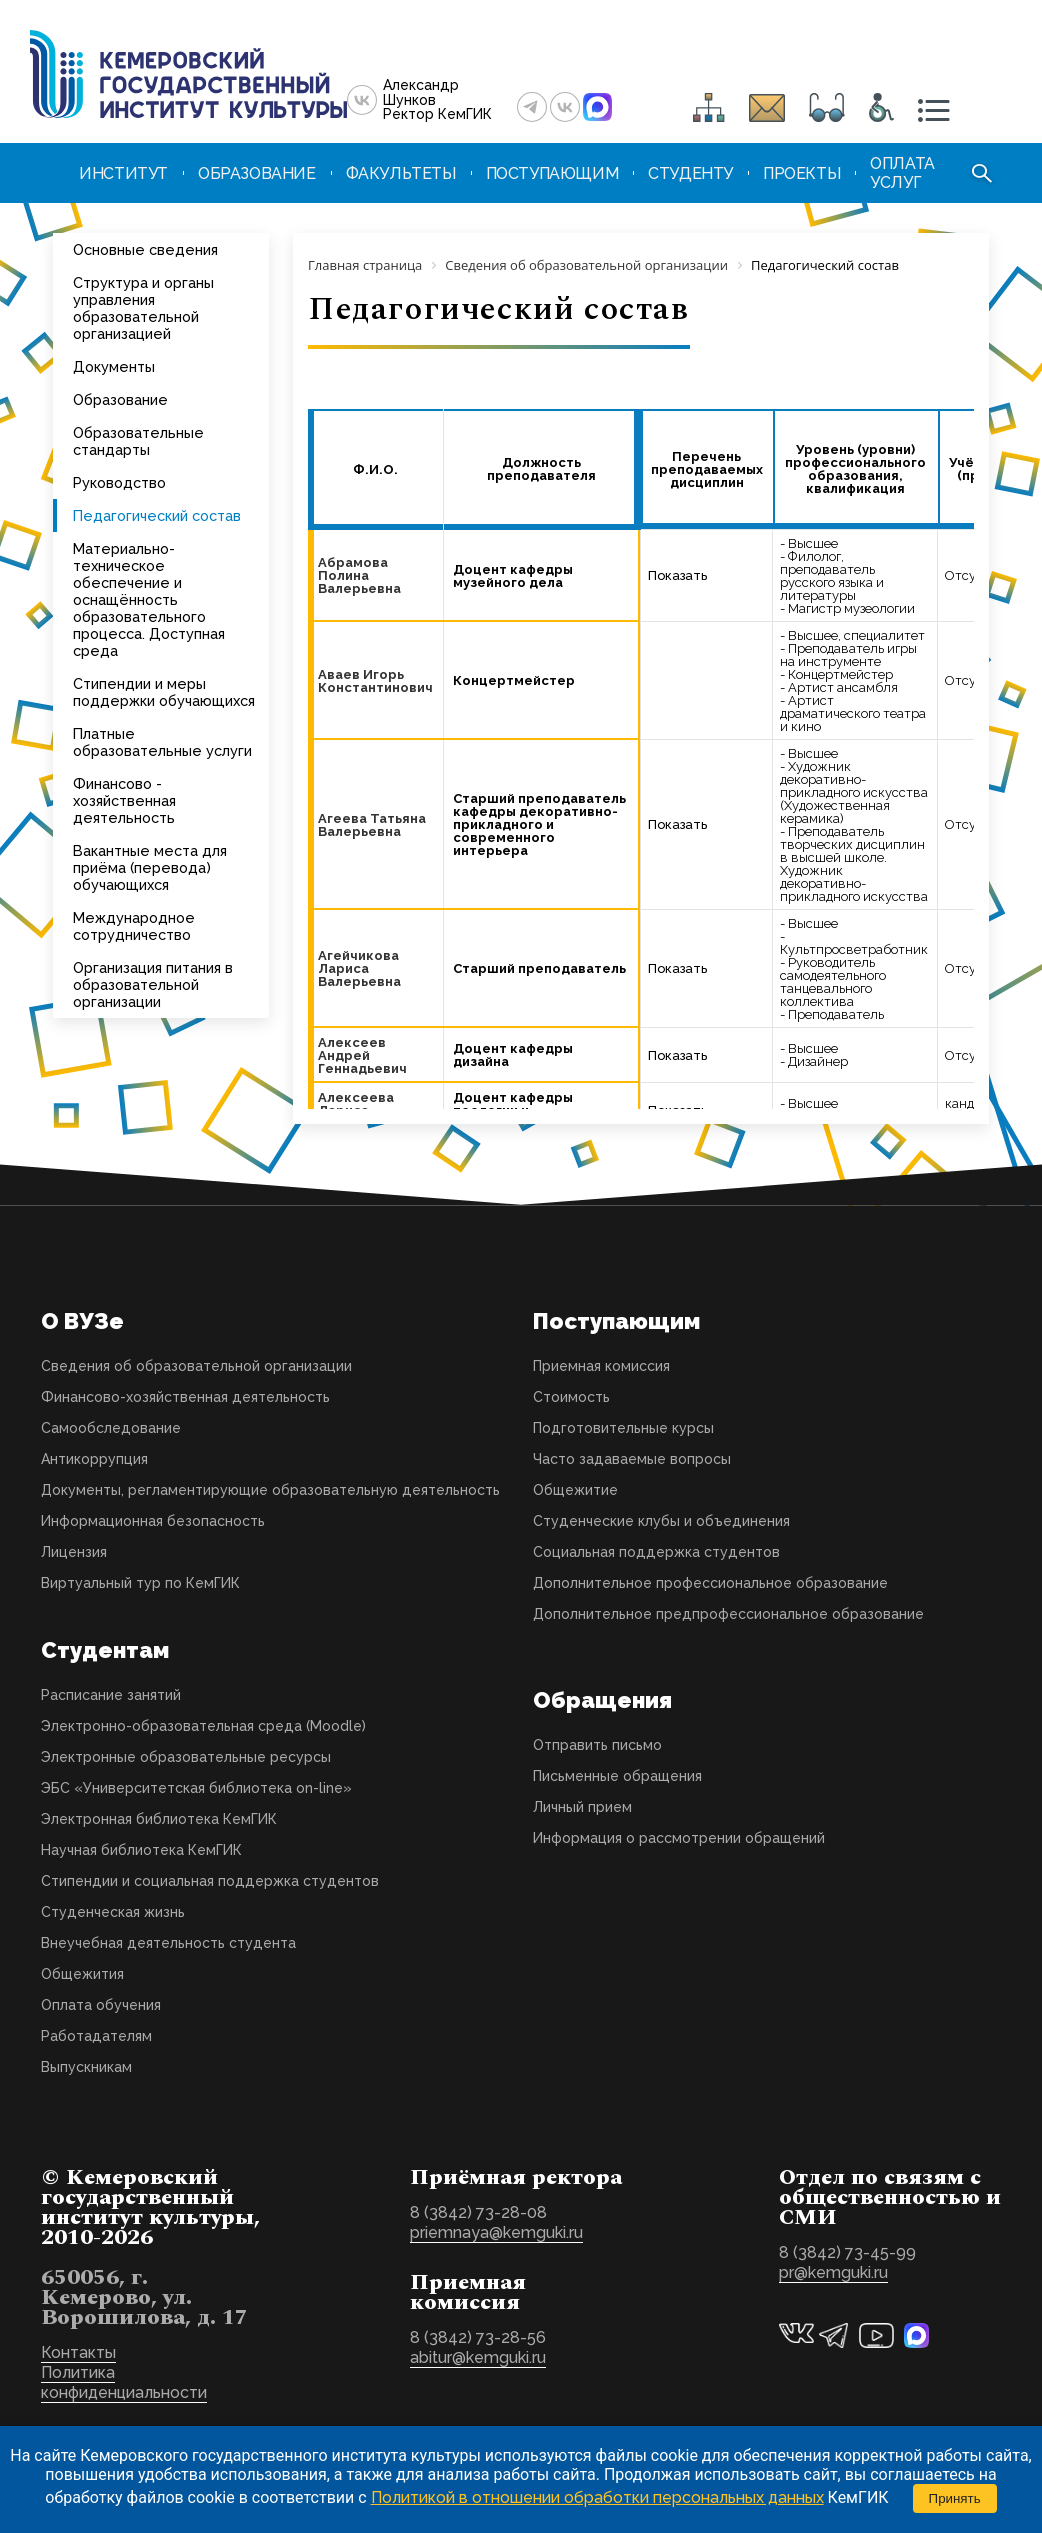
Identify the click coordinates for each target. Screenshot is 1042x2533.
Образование (120, 399)
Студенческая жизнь (113, 1912)
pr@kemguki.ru (833, 2272)
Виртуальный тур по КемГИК (140, 1583)
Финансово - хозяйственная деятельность (124, 800)
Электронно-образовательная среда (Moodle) (203, 1726)
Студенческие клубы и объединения (661, 1521)
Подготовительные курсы (623, 1428)
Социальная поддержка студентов (656, 1552)
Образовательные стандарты (138, 441)
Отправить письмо (597, 1745)
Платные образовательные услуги (162, 742)
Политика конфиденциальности (124, 2382)
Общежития (82, 1974)
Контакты (78, 2352)
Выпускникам (86, 2067)
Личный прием (582, 1807)
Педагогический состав (157, 515)
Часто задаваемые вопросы (632, 1459)
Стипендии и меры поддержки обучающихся (164, 692)
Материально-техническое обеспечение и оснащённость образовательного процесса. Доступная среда (149, 599)
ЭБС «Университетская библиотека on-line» (196, 1788)
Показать (677, 575)
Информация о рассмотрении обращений (679, 1838)
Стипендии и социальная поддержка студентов (210, 1881)
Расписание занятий (111, 1695)
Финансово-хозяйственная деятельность (185, 1397)
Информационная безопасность (153, 1521)
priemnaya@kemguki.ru (496, 2232)
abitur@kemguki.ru (478, 2357)
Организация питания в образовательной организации (153, 984)
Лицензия (74, 1552)
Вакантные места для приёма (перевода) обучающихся (150, 867)
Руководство (119, 482)
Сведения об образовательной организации (196, 1366)
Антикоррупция (94, 1459)
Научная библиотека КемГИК (141, 1850)
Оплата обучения (101, 2005)
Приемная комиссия (601, 1366)
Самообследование (111, 1428)
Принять (955, 2498)
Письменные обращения (617, 1776)
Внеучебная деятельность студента (168, 1943)
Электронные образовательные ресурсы (186, 1757)
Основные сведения (145, 249)
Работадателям (96, 2036)
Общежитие (575, 1490)
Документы (114, 366)
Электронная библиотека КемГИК (159, 1819)
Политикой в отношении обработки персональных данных (597, 2497)
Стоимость (571, 1397)
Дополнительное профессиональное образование (710, 1583)
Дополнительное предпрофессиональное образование (728, 1614)
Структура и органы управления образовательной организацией (143, 308)
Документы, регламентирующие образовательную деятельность (270, 1490)
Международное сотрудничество (134, 926)
